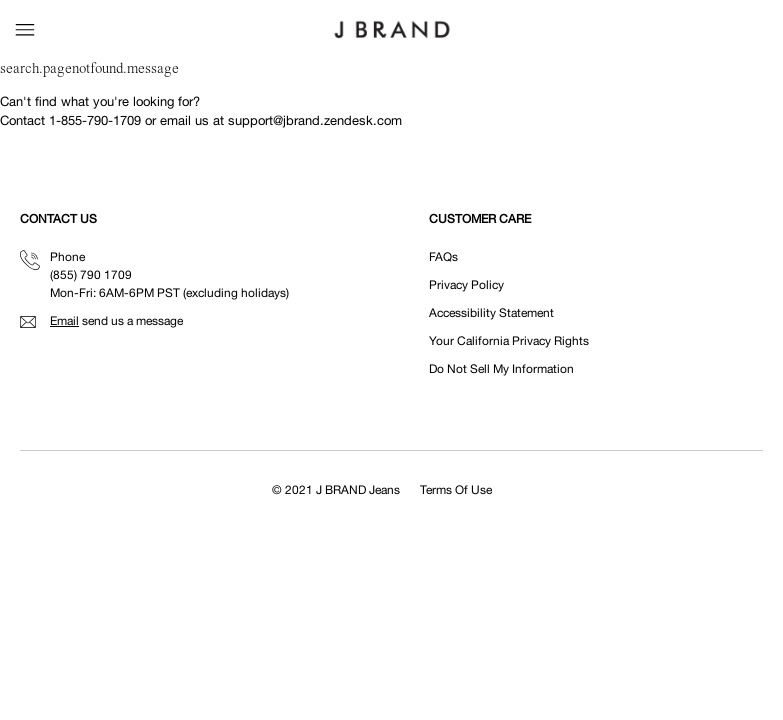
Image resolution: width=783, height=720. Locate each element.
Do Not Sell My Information (501, 369)
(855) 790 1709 (91, 275)
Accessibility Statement (491, 313)
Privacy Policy (466, 285)
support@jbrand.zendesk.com (315, 120)
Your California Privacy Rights (509, 341)
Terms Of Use (456, 490)
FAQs (443, 257)
